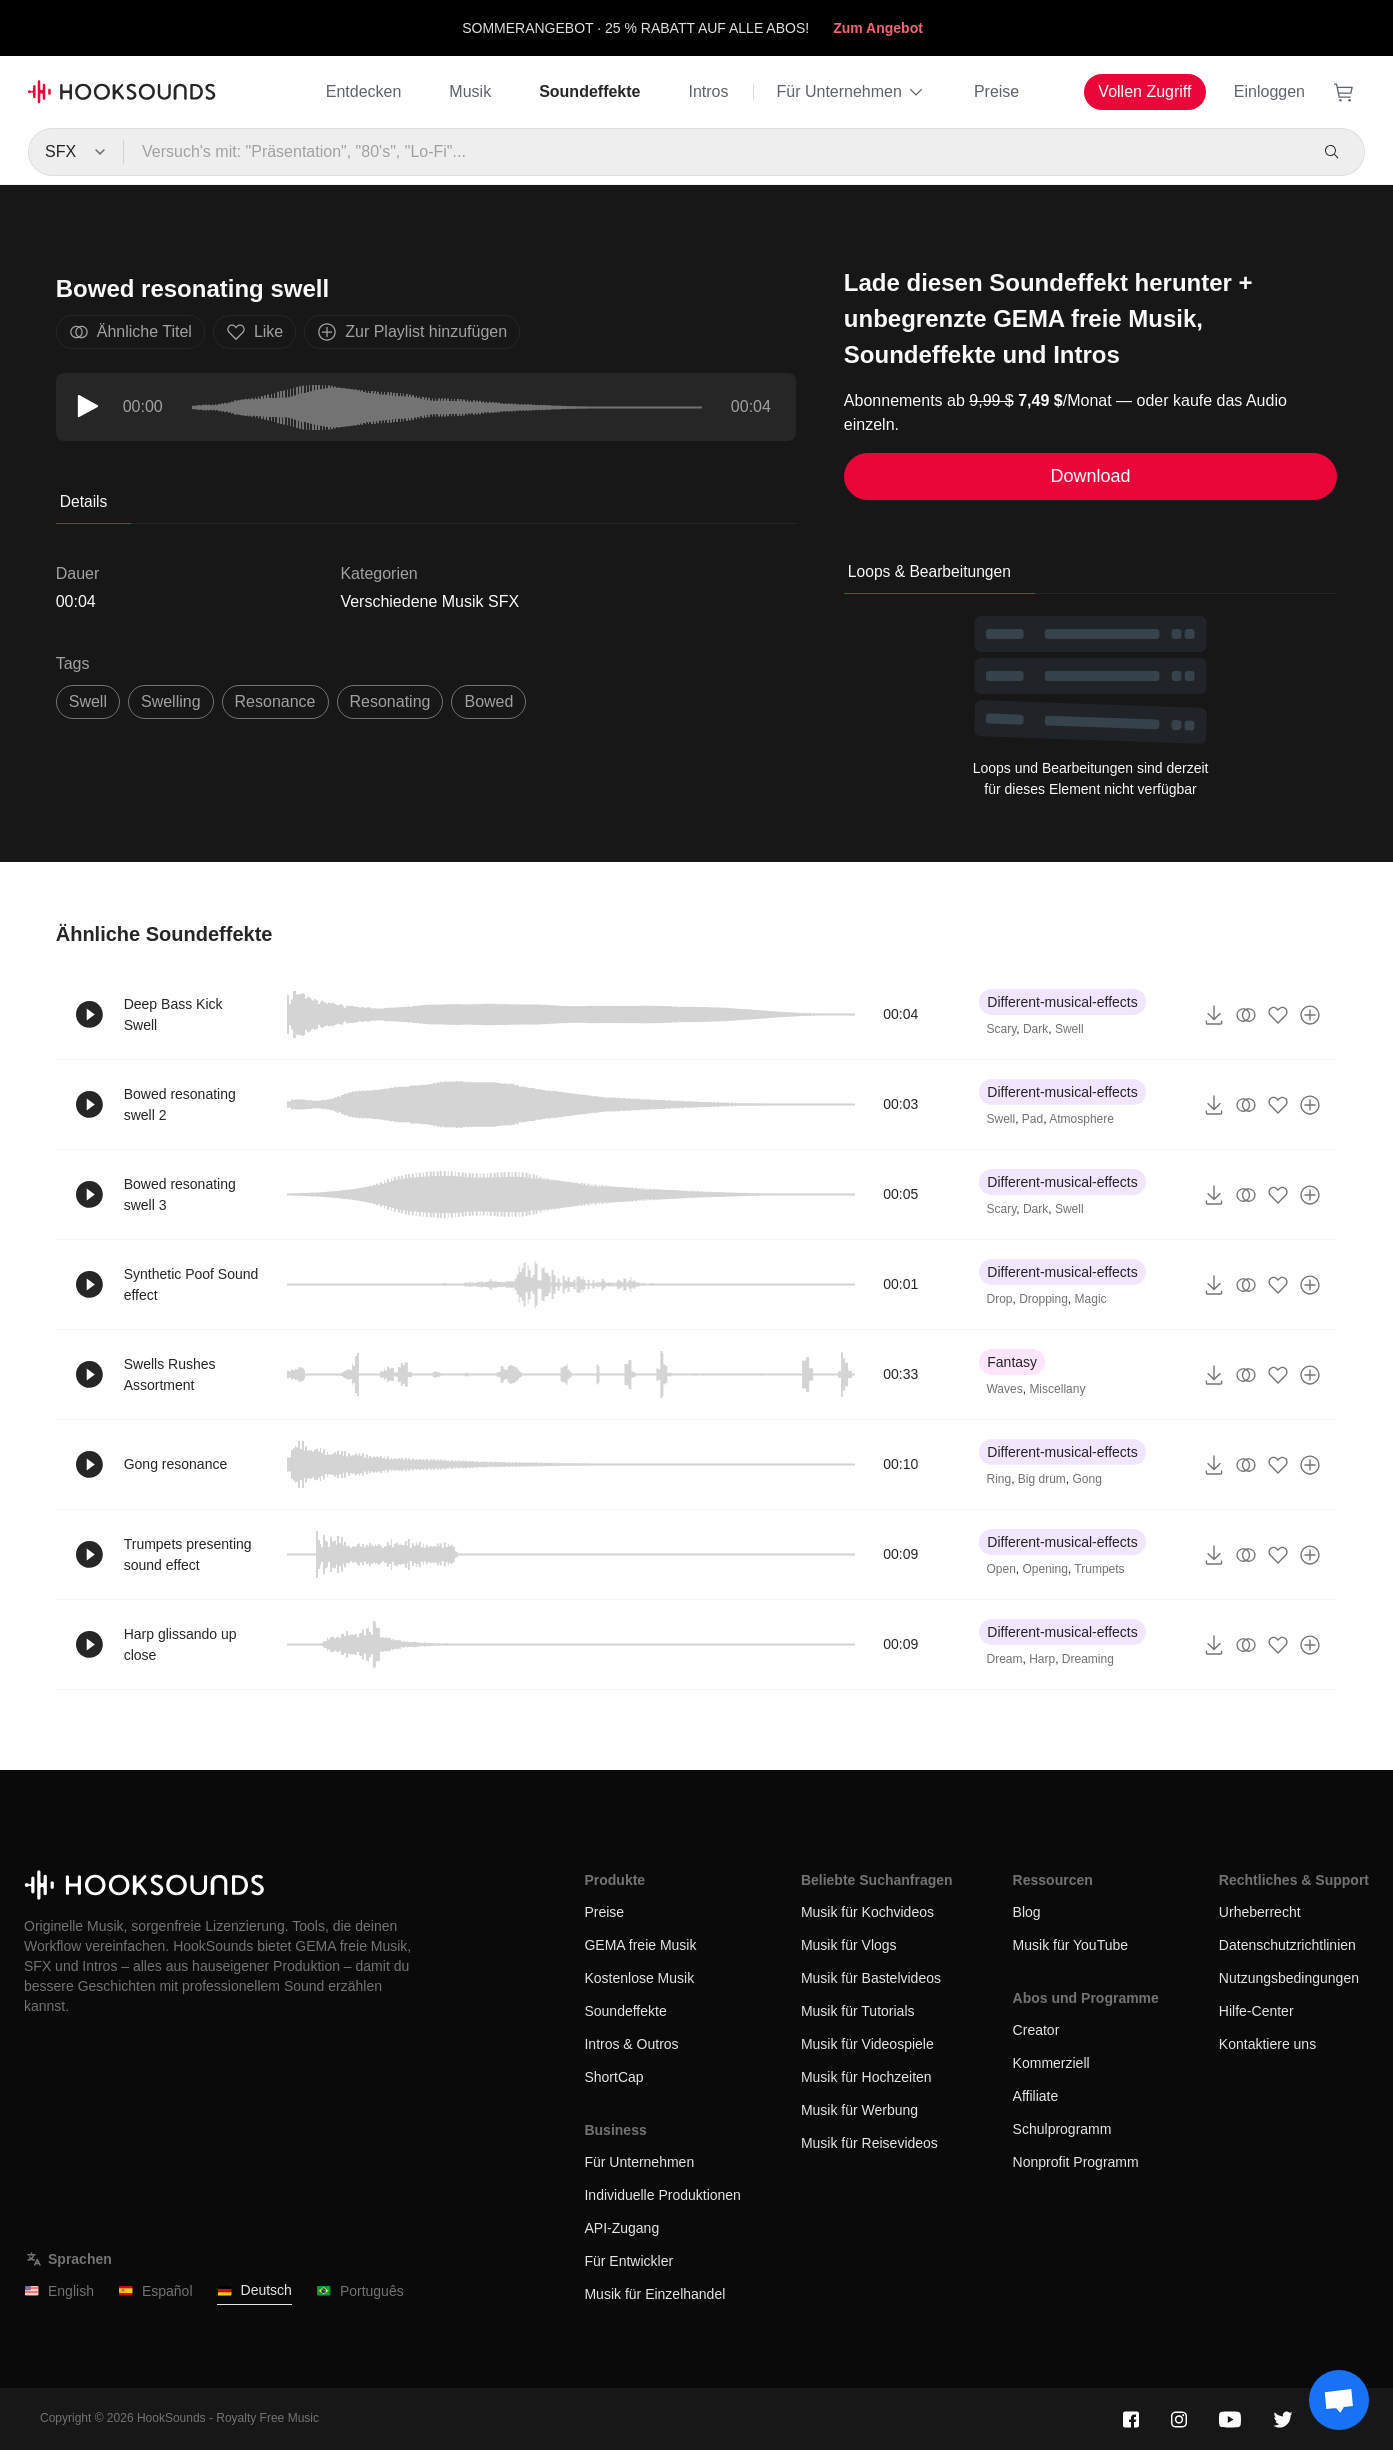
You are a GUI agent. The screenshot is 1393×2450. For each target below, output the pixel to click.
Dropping (1043, 1299)
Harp (1042, 1659)
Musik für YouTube (1070, 1945)
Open (1000, 1569)
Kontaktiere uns (1267, 2044)
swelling (171, 701)
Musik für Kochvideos (867, 1912)
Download (1091, 476)
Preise (996, 91)
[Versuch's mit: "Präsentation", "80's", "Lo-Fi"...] (714, 152)
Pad (1032, 1119)
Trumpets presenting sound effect (188, 1554)
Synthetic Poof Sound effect (191, 1284)
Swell (1069, 1029)
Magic (1091, 1299)
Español (155, 2291)
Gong (1087, 1479)
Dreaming (1088, 1659)
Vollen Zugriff (1144, 91)
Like (254, 332)
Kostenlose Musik (639, 1978)
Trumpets (1099, 1569)
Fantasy (1012, 1362)
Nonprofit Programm (1076, 2162)
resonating (390, 701)
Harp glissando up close (180, 1644)
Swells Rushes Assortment (170, 1374)
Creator (1036, 2030)
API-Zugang (621, 2228)
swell (88, 701)
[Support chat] (1339, 2400)
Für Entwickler (628, 2261)
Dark (1035, 1029)
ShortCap (613, 2077)
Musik (470, 91)
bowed (488, 701)
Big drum (1042, 1479)
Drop (999, 1299)
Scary (1001, 1029)
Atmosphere (1081, 1119)
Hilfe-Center (1256, 2011)
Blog (1027, 1912)
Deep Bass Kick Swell (173, 1014)
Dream (1004, 1659)
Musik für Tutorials (858, 2011)
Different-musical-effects (1062, 1002)
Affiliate (1036, 2096)
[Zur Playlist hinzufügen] (1310, 1015)
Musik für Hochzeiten (866, 2077)
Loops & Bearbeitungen (929, 571)
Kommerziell (1051, 2063)
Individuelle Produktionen (662, 2195)
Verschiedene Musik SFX (429, 601)
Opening (1045, 1569)
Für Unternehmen (851, 92)
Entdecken (364, 91)
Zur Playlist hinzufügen (412, 332)
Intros (708, 91)
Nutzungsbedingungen (1289, 1978)
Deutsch (254, 2290)
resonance (275, 701)
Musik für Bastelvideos (871, 1978)
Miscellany (1057, 1389)
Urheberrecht (1260, 1912)
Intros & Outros (631, 2044)
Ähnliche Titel (130, 332)
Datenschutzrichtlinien (1287, 1945)
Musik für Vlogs (849, 1945)
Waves (1004, 1389)
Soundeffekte (589, 91)
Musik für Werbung (859, 2110)
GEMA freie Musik (640, 1945)
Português (360, 2291)
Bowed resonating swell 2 (180, 1104)
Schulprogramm (1062, 2129)
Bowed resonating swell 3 (180, 1194)
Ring (998, 1479)
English (59, 2291)
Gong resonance (176, 1464)
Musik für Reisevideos (869, 2143)
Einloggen (1269, 91)
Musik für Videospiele (867, 2044)
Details (84, 501)
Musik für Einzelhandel (654, 2294)
